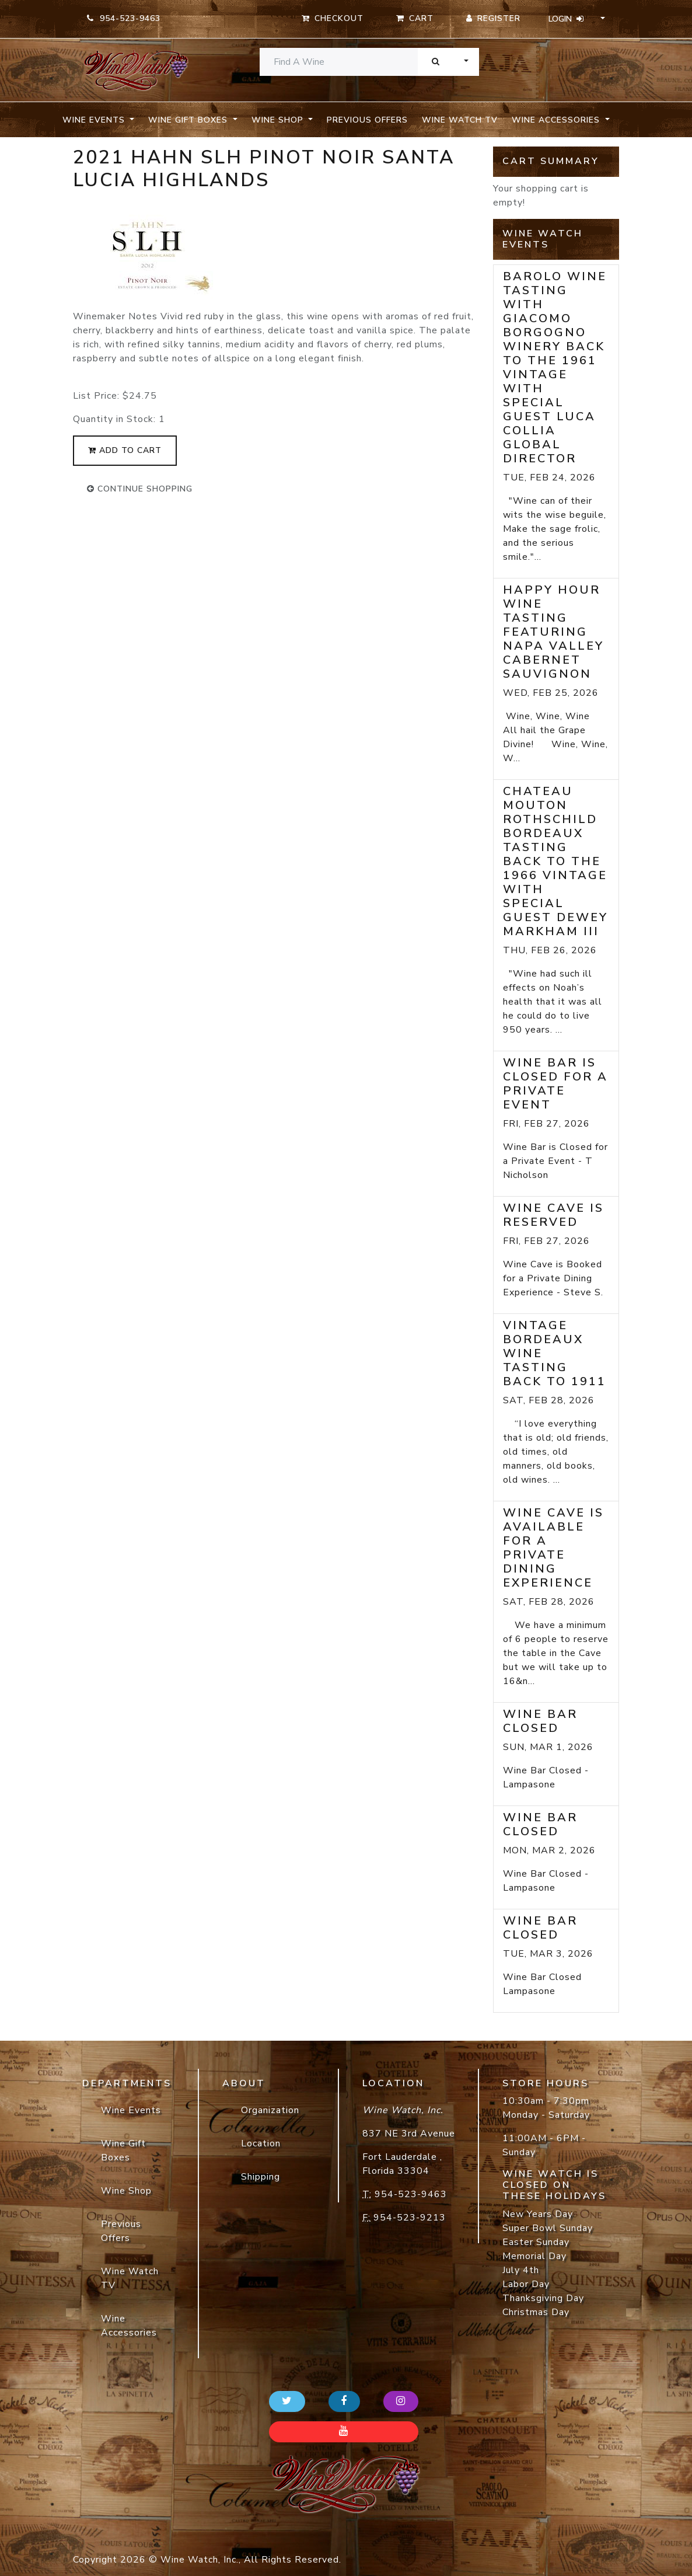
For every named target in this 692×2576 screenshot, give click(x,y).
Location (261, 2143)
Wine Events (131, 2110)
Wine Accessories (129, 2325)
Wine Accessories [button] (557, 120)
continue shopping (140, 488)
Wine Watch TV (460, 120)
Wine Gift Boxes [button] (189, 120)
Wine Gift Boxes (123, 2150)
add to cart (125, 450)
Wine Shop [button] (278, 120)
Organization (270, 2110)
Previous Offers (367, 120)
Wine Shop (126, 2190)
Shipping (260, 2176)
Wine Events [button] (95, 120)
